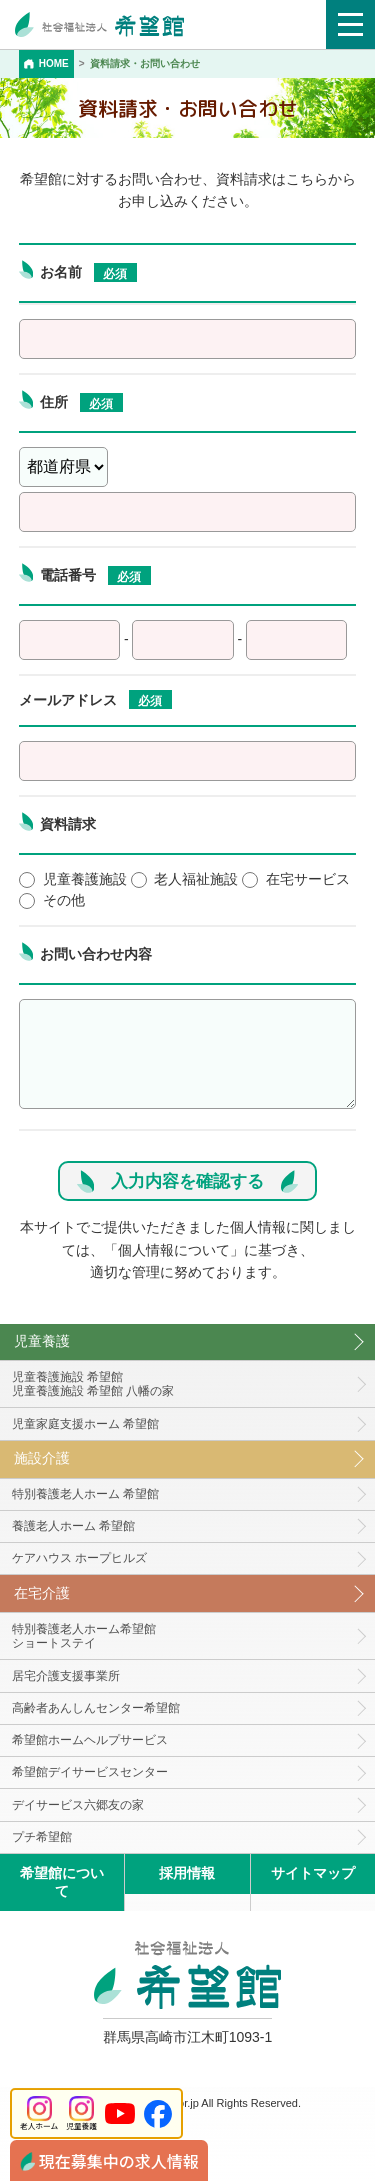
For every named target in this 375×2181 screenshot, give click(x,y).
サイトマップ (313, 1873)
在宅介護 (42, 1593)
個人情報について (174, 1250)
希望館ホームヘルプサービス (90, 1740)
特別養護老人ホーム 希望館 (85, 1494)
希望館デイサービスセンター (90, 1772)
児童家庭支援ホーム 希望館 (85, 1424)
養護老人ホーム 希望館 (73, 1526)
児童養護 (42, 1341)
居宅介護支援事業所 (66, 1676)
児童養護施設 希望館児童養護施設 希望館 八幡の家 (93, 1384)
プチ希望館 (42, 1837)
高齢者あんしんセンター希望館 (96, 1708)
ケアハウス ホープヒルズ (79, 1558)
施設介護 (42, 1458)
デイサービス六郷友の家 (78, 1805)
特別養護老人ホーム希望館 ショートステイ (84, 1636)
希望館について (62, 1881)
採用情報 (187, 1873)
